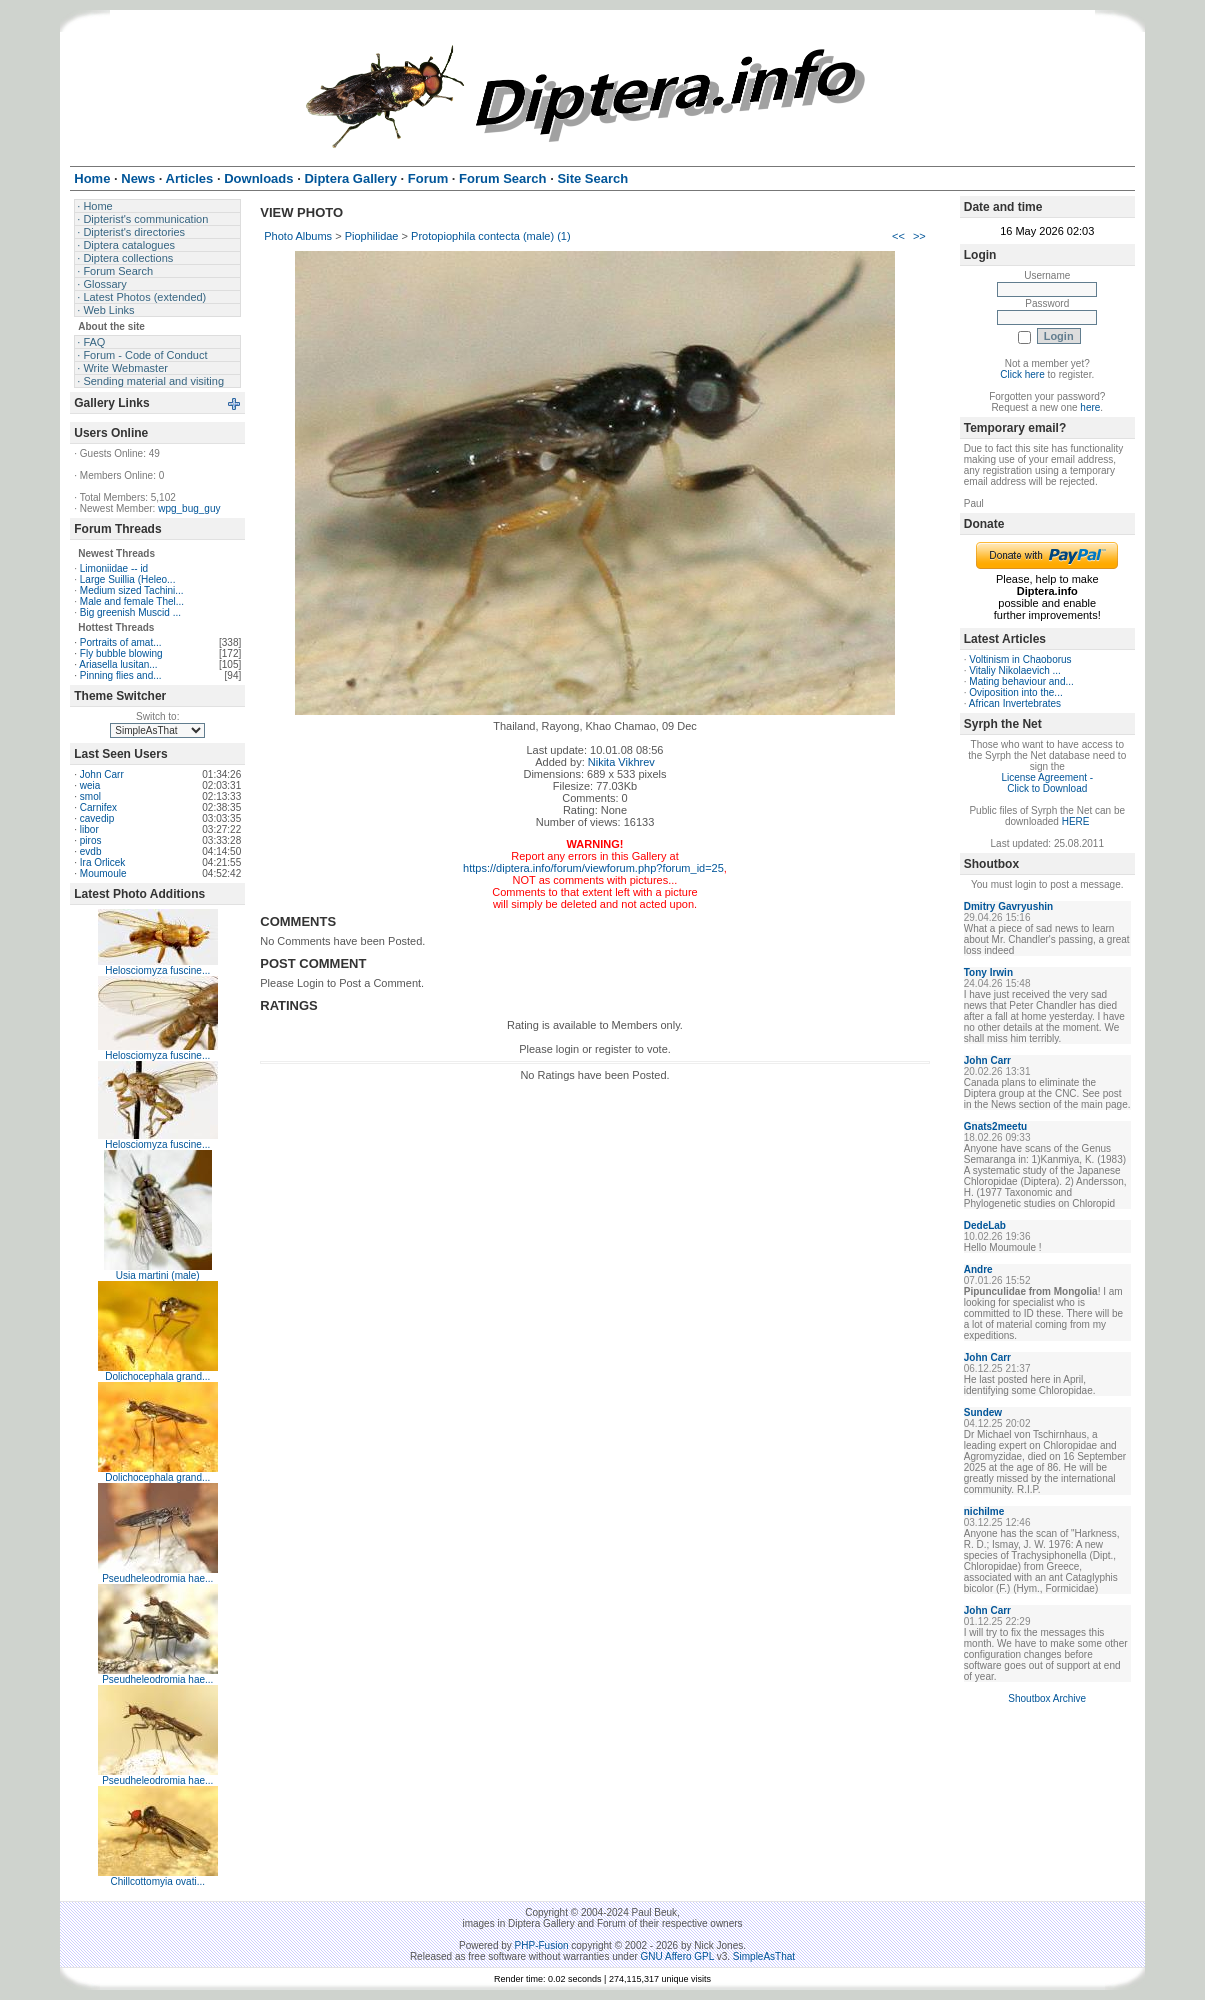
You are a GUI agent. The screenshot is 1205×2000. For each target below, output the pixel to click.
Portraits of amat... (121, 642)
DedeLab (985, 1225)
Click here (1022, 374)
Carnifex (98, 807)
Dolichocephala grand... (157, 1376)
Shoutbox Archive (1047, 1698)
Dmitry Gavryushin (1008, 906)
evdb (91, 851)
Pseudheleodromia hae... (157, 1578)
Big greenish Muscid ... (130, 612)
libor (89, 829)
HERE (1076, 821)
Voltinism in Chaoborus (1020, 659)
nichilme (984, 1511)
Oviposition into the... (1015, 692)
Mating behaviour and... (1021, 681)
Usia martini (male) (158, 1275)
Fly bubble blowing (121, 653)
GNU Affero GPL (677, 1956)
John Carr (102, 774)
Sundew (983, 1412)
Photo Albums (298, 236)
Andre (978, 1269)
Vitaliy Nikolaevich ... (1015, 670)
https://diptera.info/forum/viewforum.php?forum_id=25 (593, 868)
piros (91, 840)
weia (90, 785)
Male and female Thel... (132, 601)
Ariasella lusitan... (118, 664)
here (1090, 407)
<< (898, 236)
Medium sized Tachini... (132, 590)
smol (90, 796)
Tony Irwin (988, 972)
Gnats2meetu (995, 1126)
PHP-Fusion (542, 1945)
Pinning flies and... (121, 675)
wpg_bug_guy (189, 508)
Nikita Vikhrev (621, 762)
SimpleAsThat (764, 1956)
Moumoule (103, 873)
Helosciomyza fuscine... (157, 970)
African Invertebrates (1015, 703)
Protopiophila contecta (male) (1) (491, 236)
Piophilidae (372, 236)
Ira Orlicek (103, 862)
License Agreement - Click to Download (1047, 783)
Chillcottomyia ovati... (158, 1881)
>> (919, 236)
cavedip (97, 818)
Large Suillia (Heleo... (128, 579)
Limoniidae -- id (114, 568)
